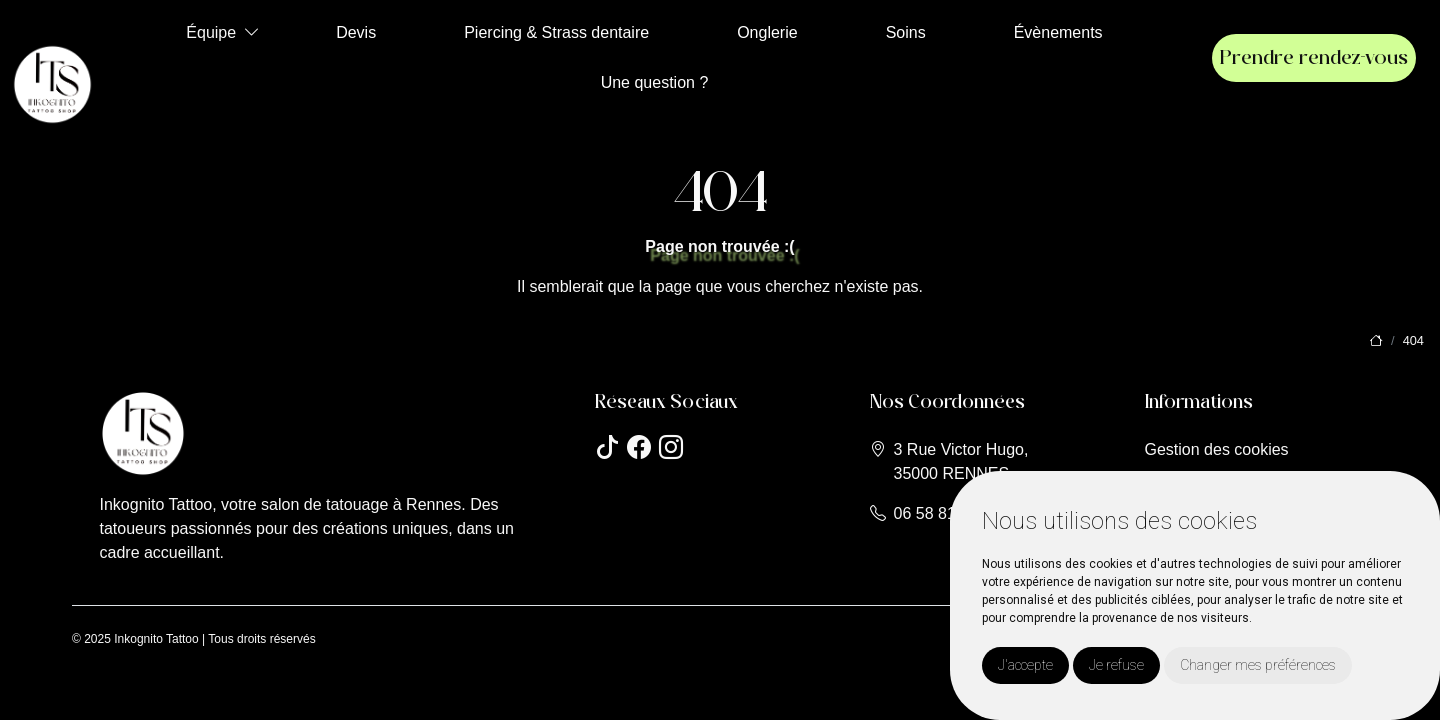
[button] (252, 32)
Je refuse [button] (1116, 665)
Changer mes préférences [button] (1258, 665)
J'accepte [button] (1025, 665)
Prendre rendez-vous (1314, 57)
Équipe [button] (211, 32)
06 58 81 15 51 (947, 513)
